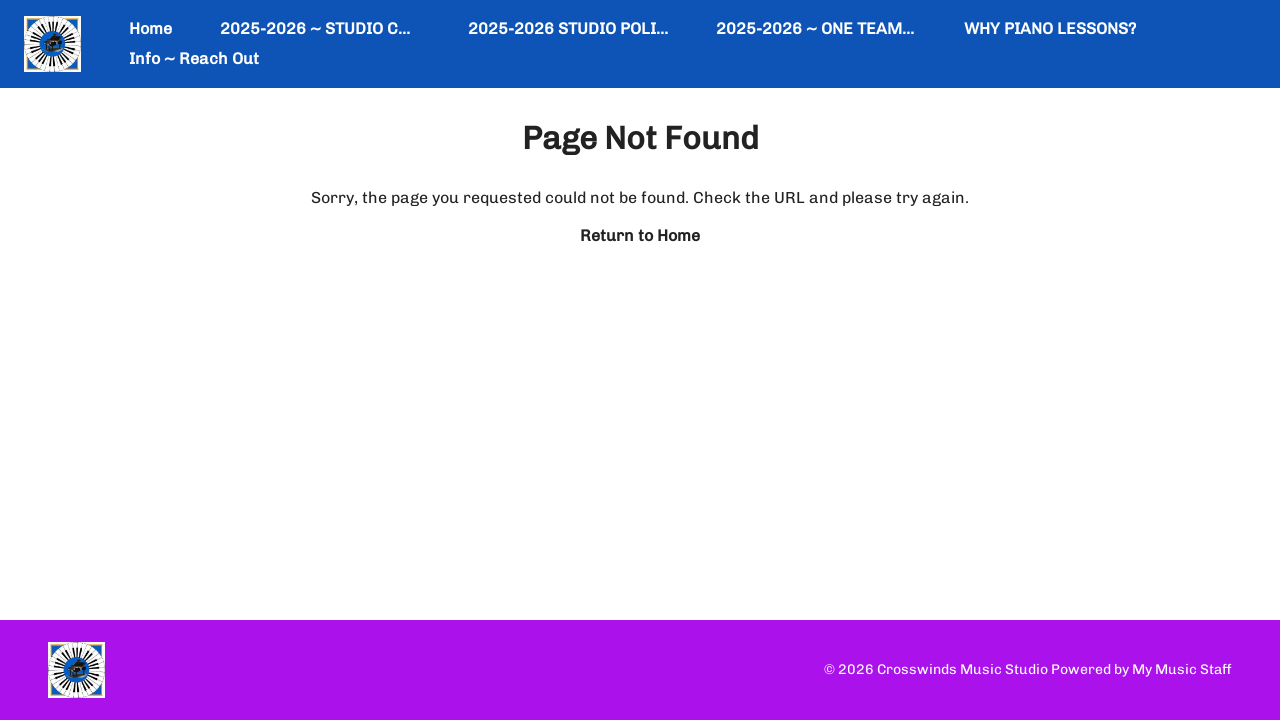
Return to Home (640, 235)
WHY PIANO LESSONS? (1050, 28)
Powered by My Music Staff (1141, 669)
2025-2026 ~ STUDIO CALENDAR (346, 28)
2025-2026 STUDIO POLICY (572, 28)
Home (150, 28)
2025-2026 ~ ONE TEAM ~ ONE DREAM (865, 28)
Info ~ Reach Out (194, 58)
